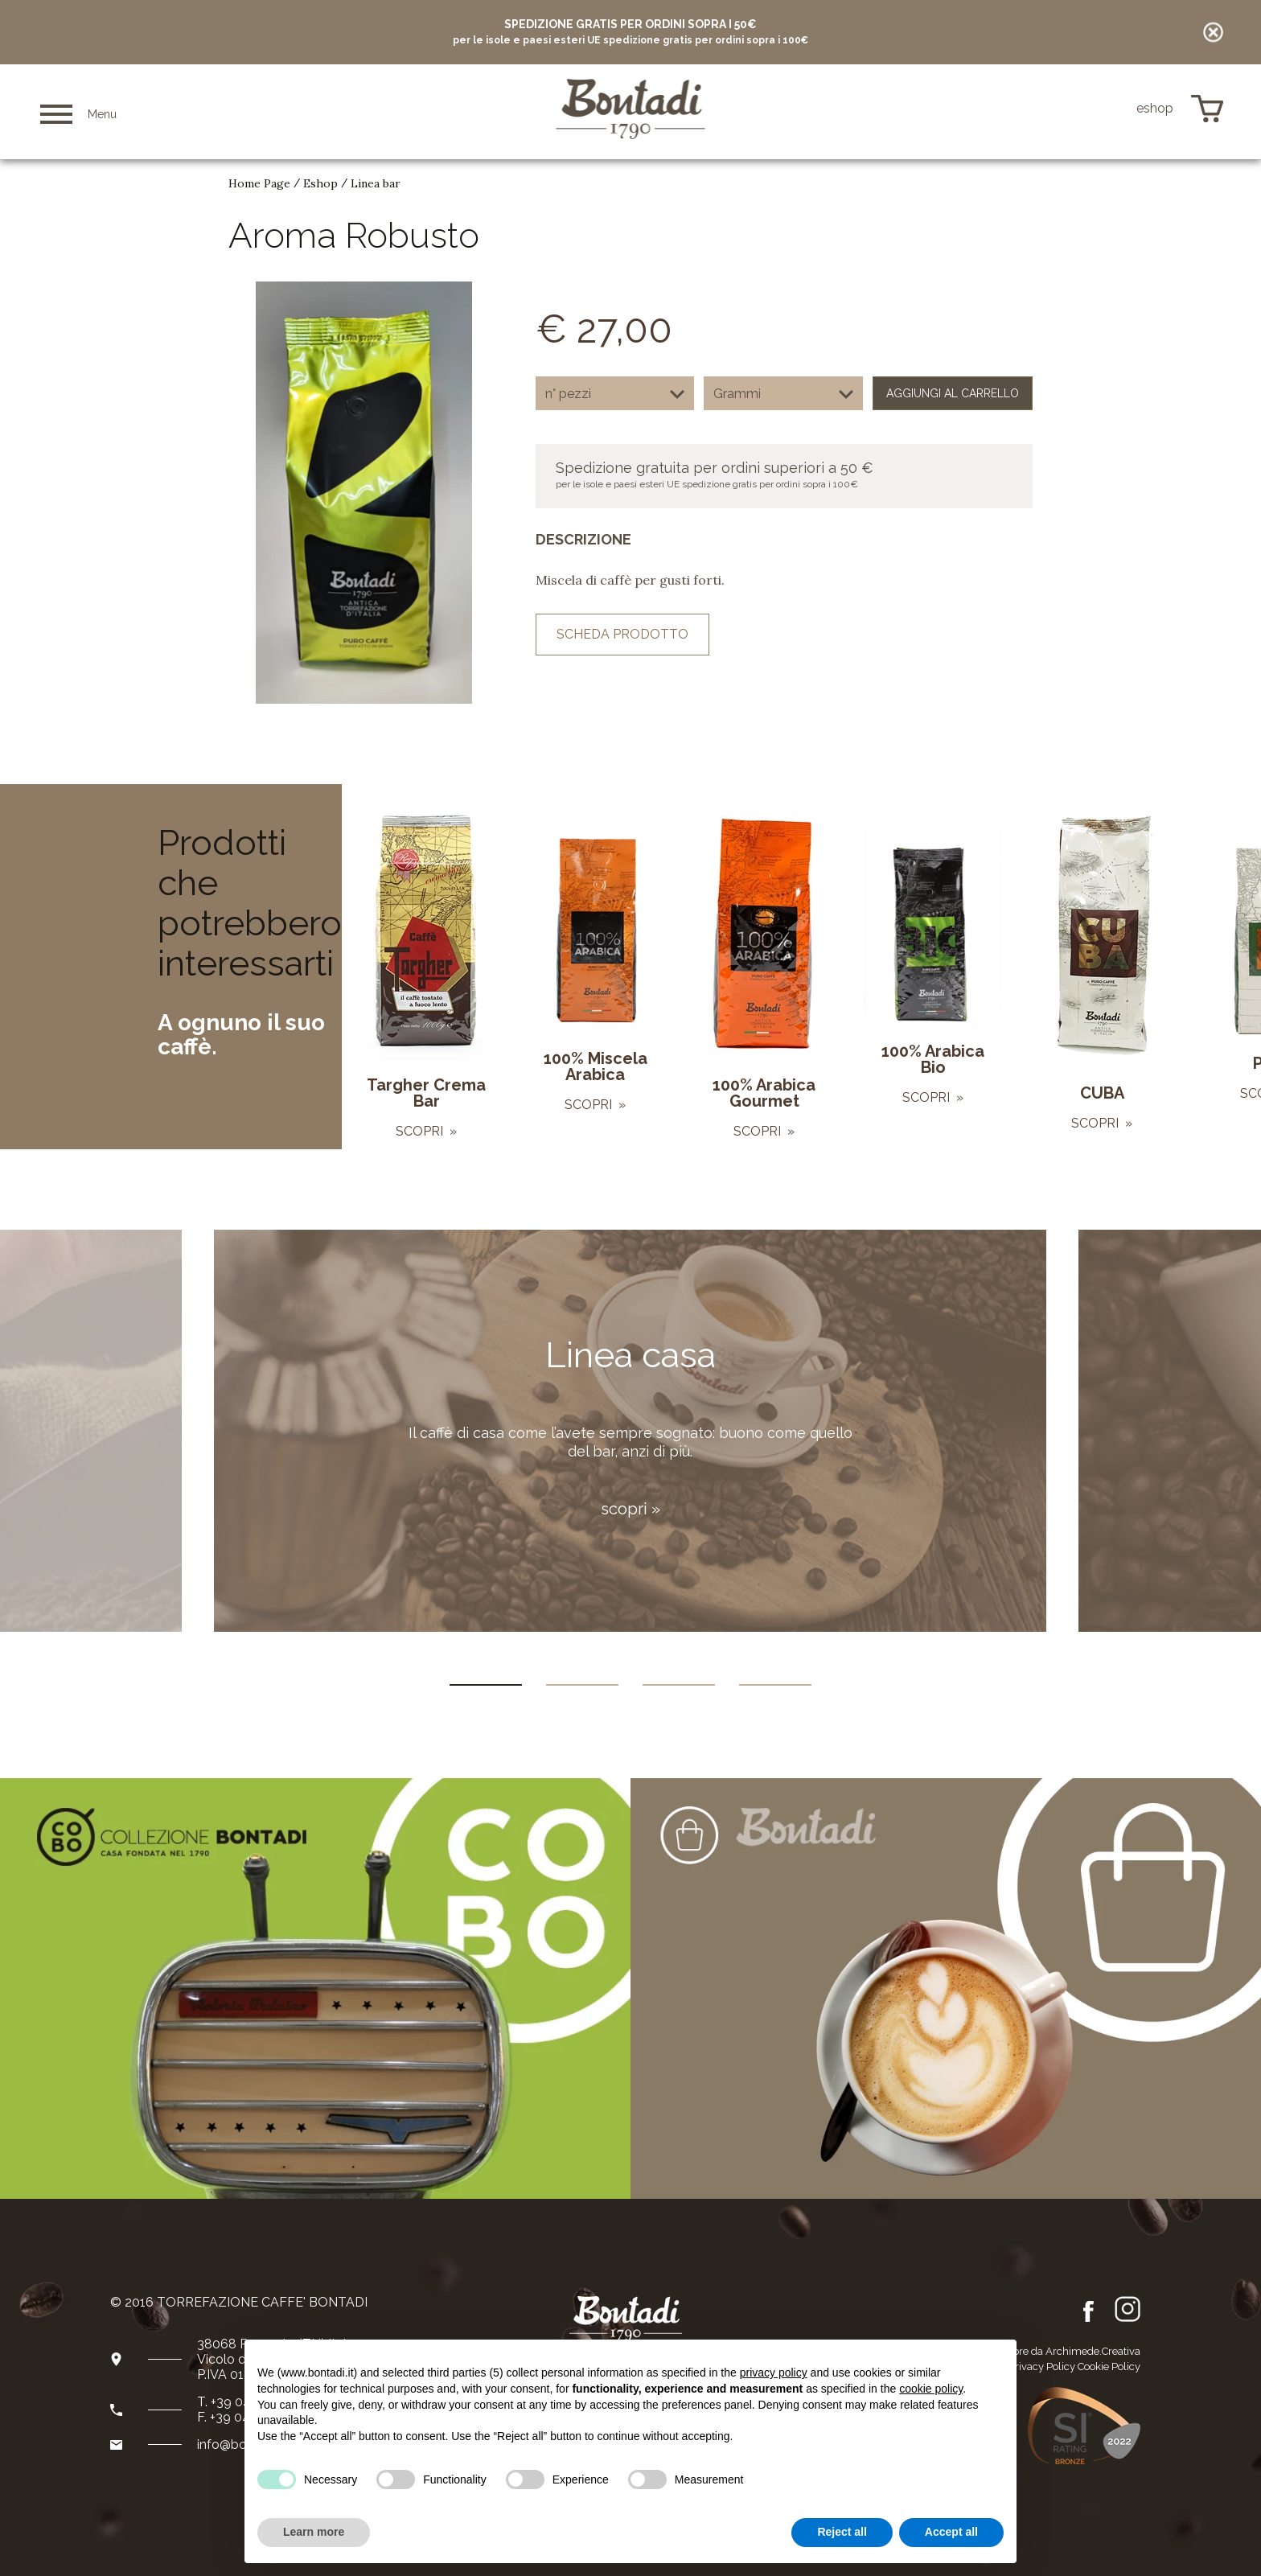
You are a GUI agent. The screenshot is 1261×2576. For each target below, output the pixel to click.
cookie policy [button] (931, 2388)
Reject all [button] (841, 2531)
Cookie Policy (1109, 2366)
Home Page (259, 183)
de (1109, 108)
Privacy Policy (1041, 2366)
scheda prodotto (622, 634)
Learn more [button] (313, 2531)
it (1065, 109)
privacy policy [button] (773, 2372)
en (1085, 109)
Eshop (320, 183)
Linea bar (375, 183)
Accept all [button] (951, 2531)
